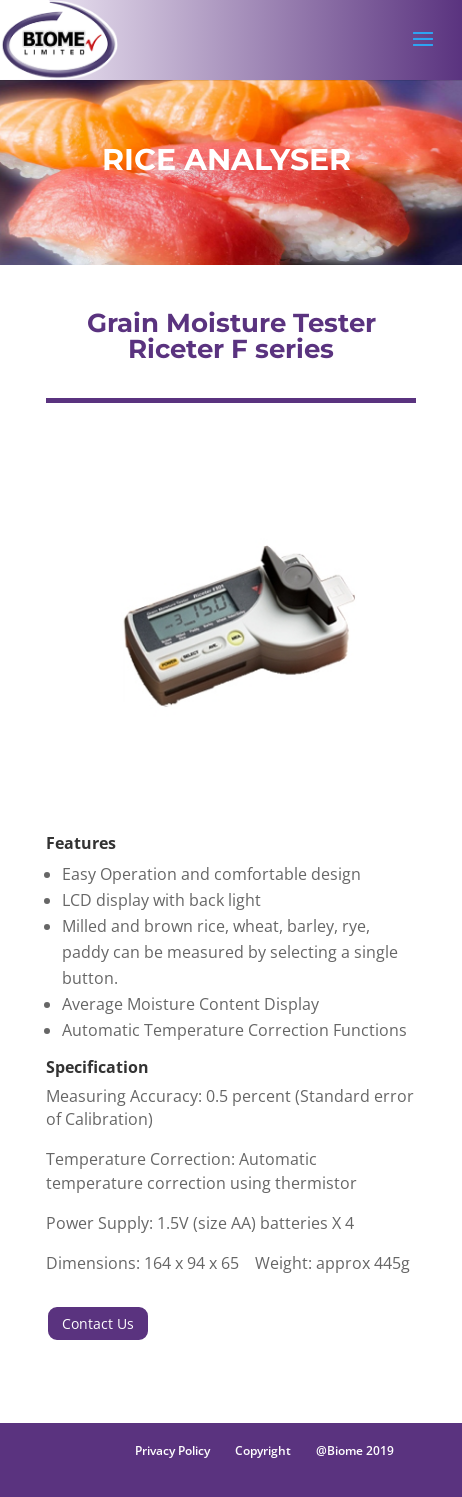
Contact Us (98, 1323)
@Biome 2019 (355, 1450)
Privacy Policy (172, 1450)
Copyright (263, 1450)
